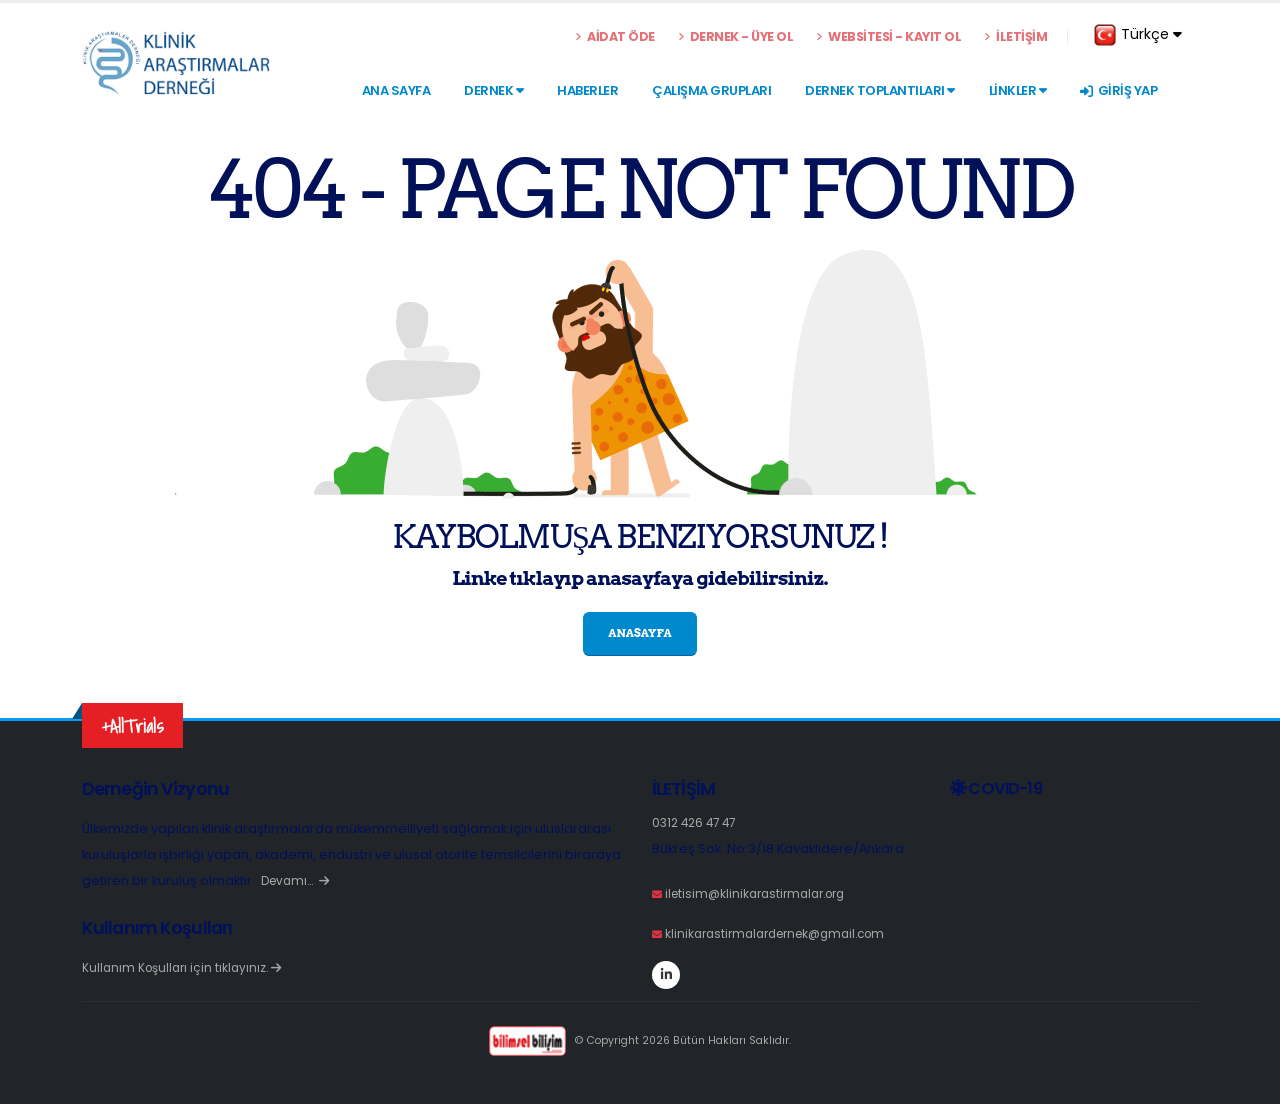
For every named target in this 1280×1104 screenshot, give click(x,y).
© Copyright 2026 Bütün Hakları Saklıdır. (639, 1040)
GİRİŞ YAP (1118, 90)
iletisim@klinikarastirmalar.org (762, 893)
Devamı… (298, 880)
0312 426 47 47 (697, 822)
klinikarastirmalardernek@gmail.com (784, 933)
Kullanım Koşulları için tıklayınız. (186, 967)
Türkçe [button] (1137, 35)
